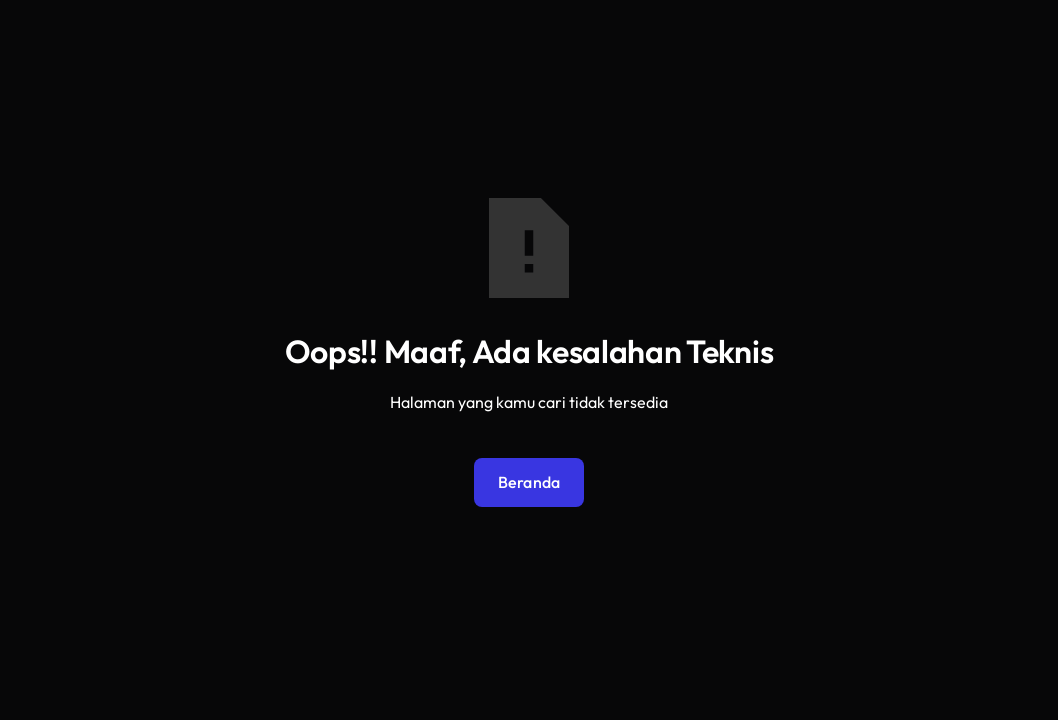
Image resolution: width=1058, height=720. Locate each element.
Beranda (529, 482)
